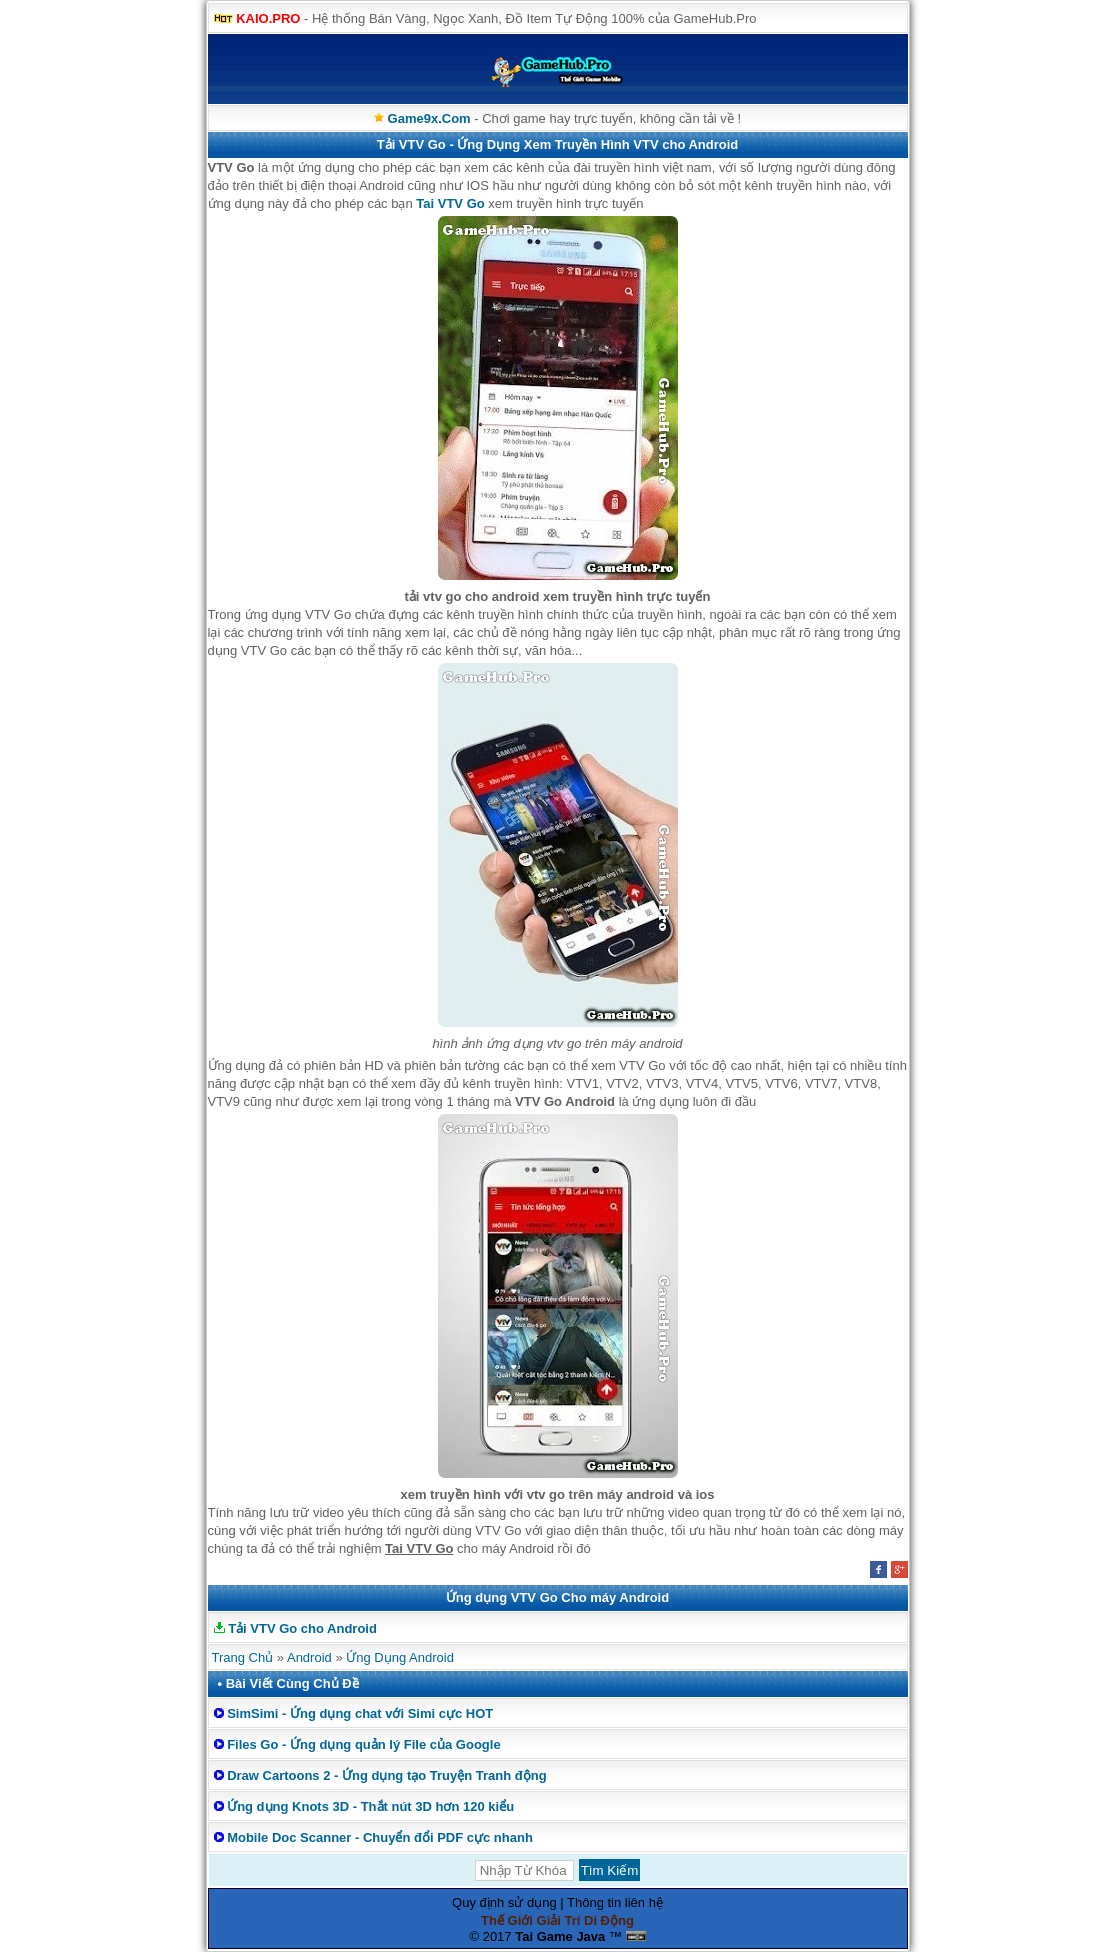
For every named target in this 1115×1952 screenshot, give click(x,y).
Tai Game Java (560, 1936)
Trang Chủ (243, 1657)
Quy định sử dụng (504, 1902)
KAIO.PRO (268, 18)
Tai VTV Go (450, 203)
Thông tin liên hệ (615, 1902)
